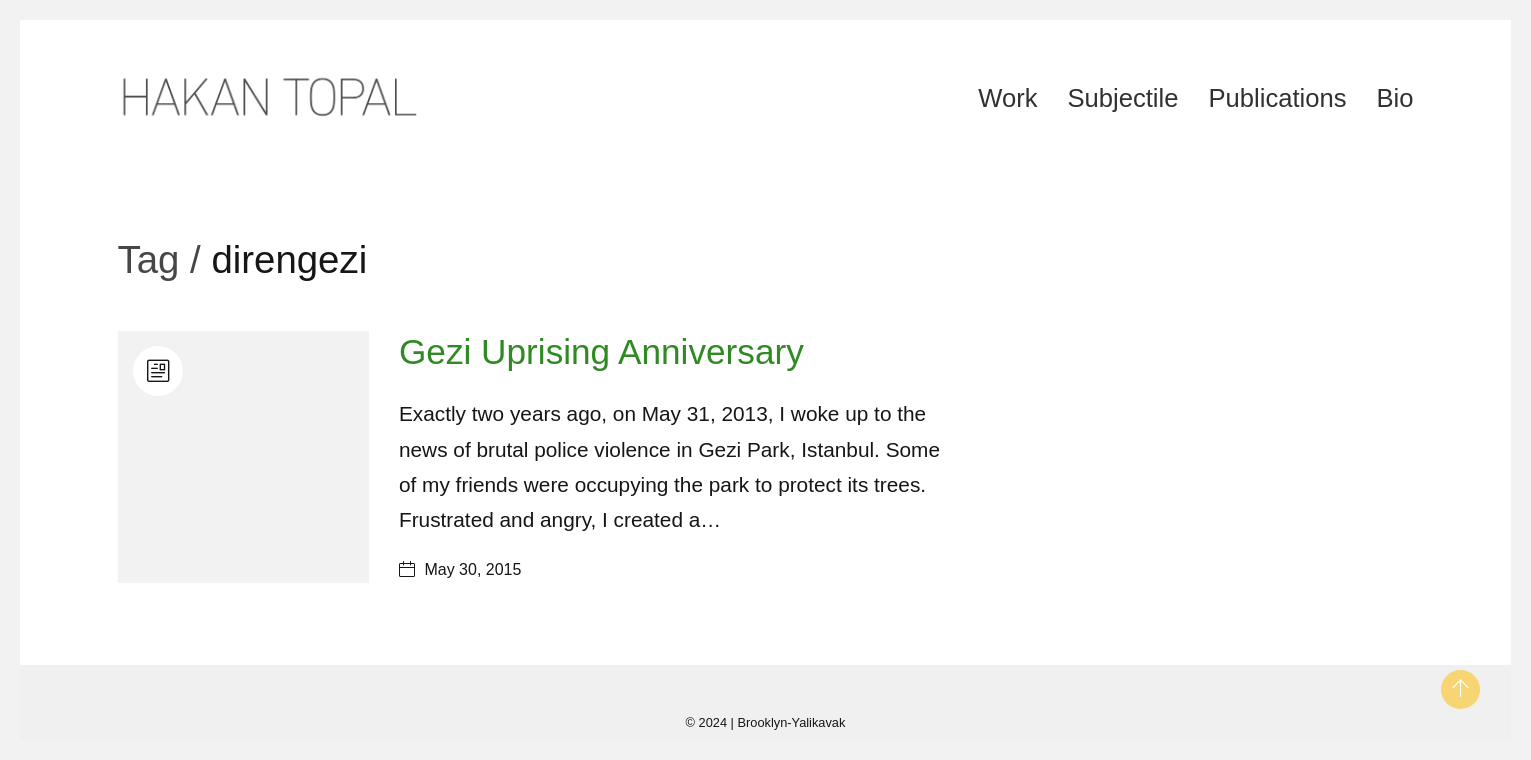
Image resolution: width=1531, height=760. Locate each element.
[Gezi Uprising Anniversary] (243, 456)
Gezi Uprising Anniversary (601, 351)
